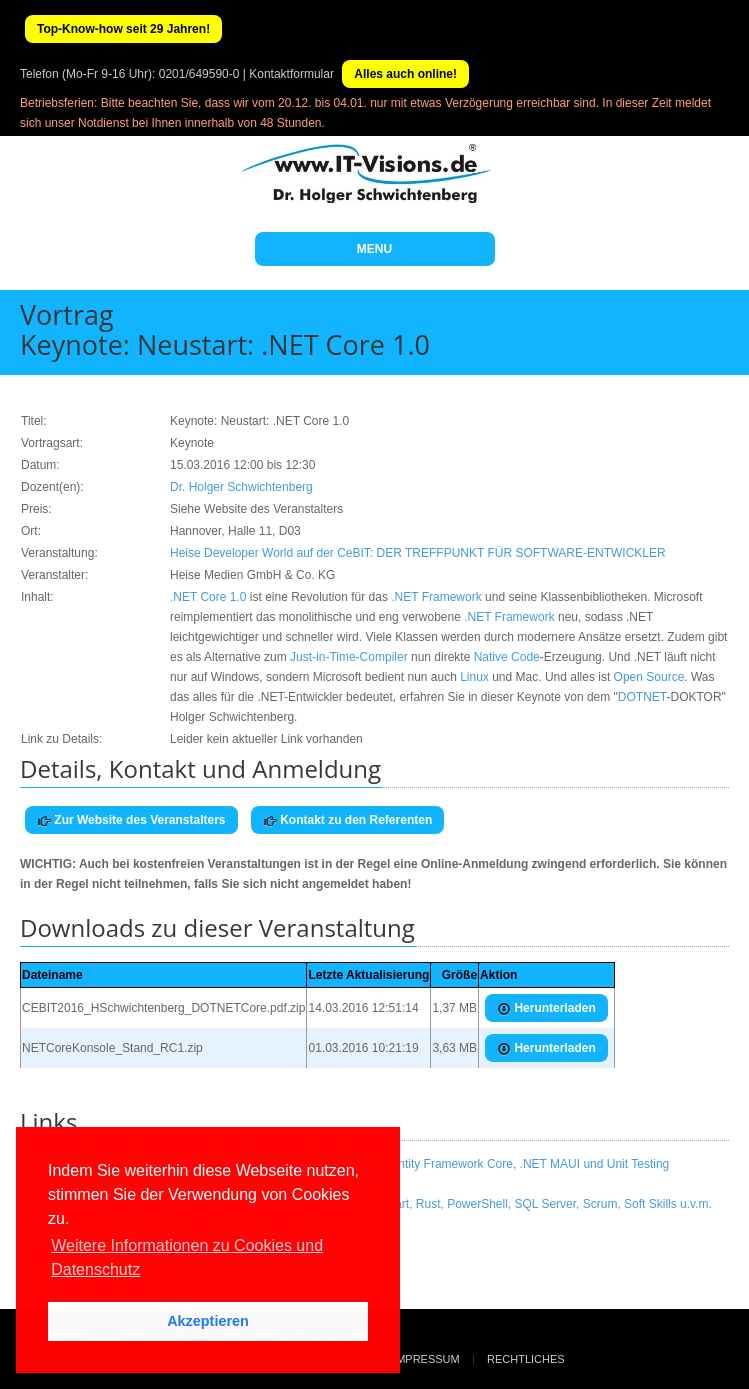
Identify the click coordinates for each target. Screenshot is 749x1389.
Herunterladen (546, 1008)
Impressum (426, 1359)
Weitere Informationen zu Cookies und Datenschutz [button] (187, 1257)
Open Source (649, 677)
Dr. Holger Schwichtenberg (241, 487)
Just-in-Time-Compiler (349, 657)
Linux (474, 677)
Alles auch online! (405, 74)
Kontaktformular (291, 74)
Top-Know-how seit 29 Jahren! (123, 29)
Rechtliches (526, 1359)
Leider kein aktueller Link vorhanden (266, 739)
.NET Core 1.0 (208, 597)
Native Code (507, 657)
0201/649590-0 (199, 74)
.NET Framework (436, 597)
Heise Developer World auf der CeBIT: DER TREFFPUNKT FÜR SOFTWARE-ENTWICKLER (418, 553)
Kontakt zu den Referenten (347, 820)
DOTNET (642, 697)
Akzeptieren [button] (208, 1321)
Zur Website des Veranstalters (131, 820)
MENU (374, 249)
